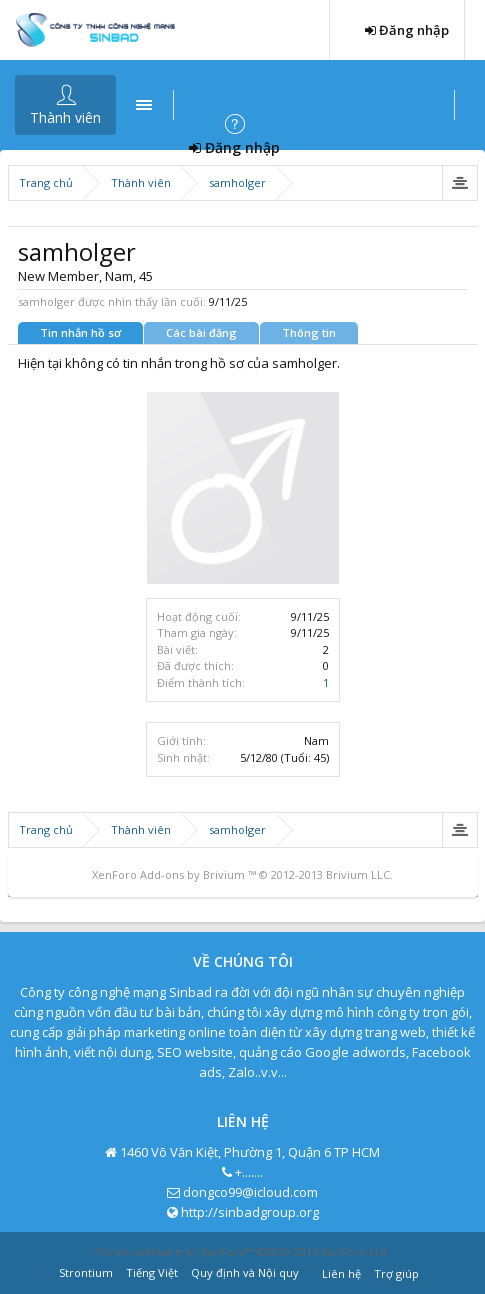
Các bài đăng (201, 332)
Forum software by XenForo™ (242, 1251)
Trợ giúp (396, 1273)
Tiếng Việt (152, 1272)
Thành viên (65, 117)
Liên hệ (341, 1273)
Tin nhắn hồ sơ (80, 332)
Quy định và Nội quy (245, 1272)
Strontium (86, 1272)
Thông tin (309, 332)
